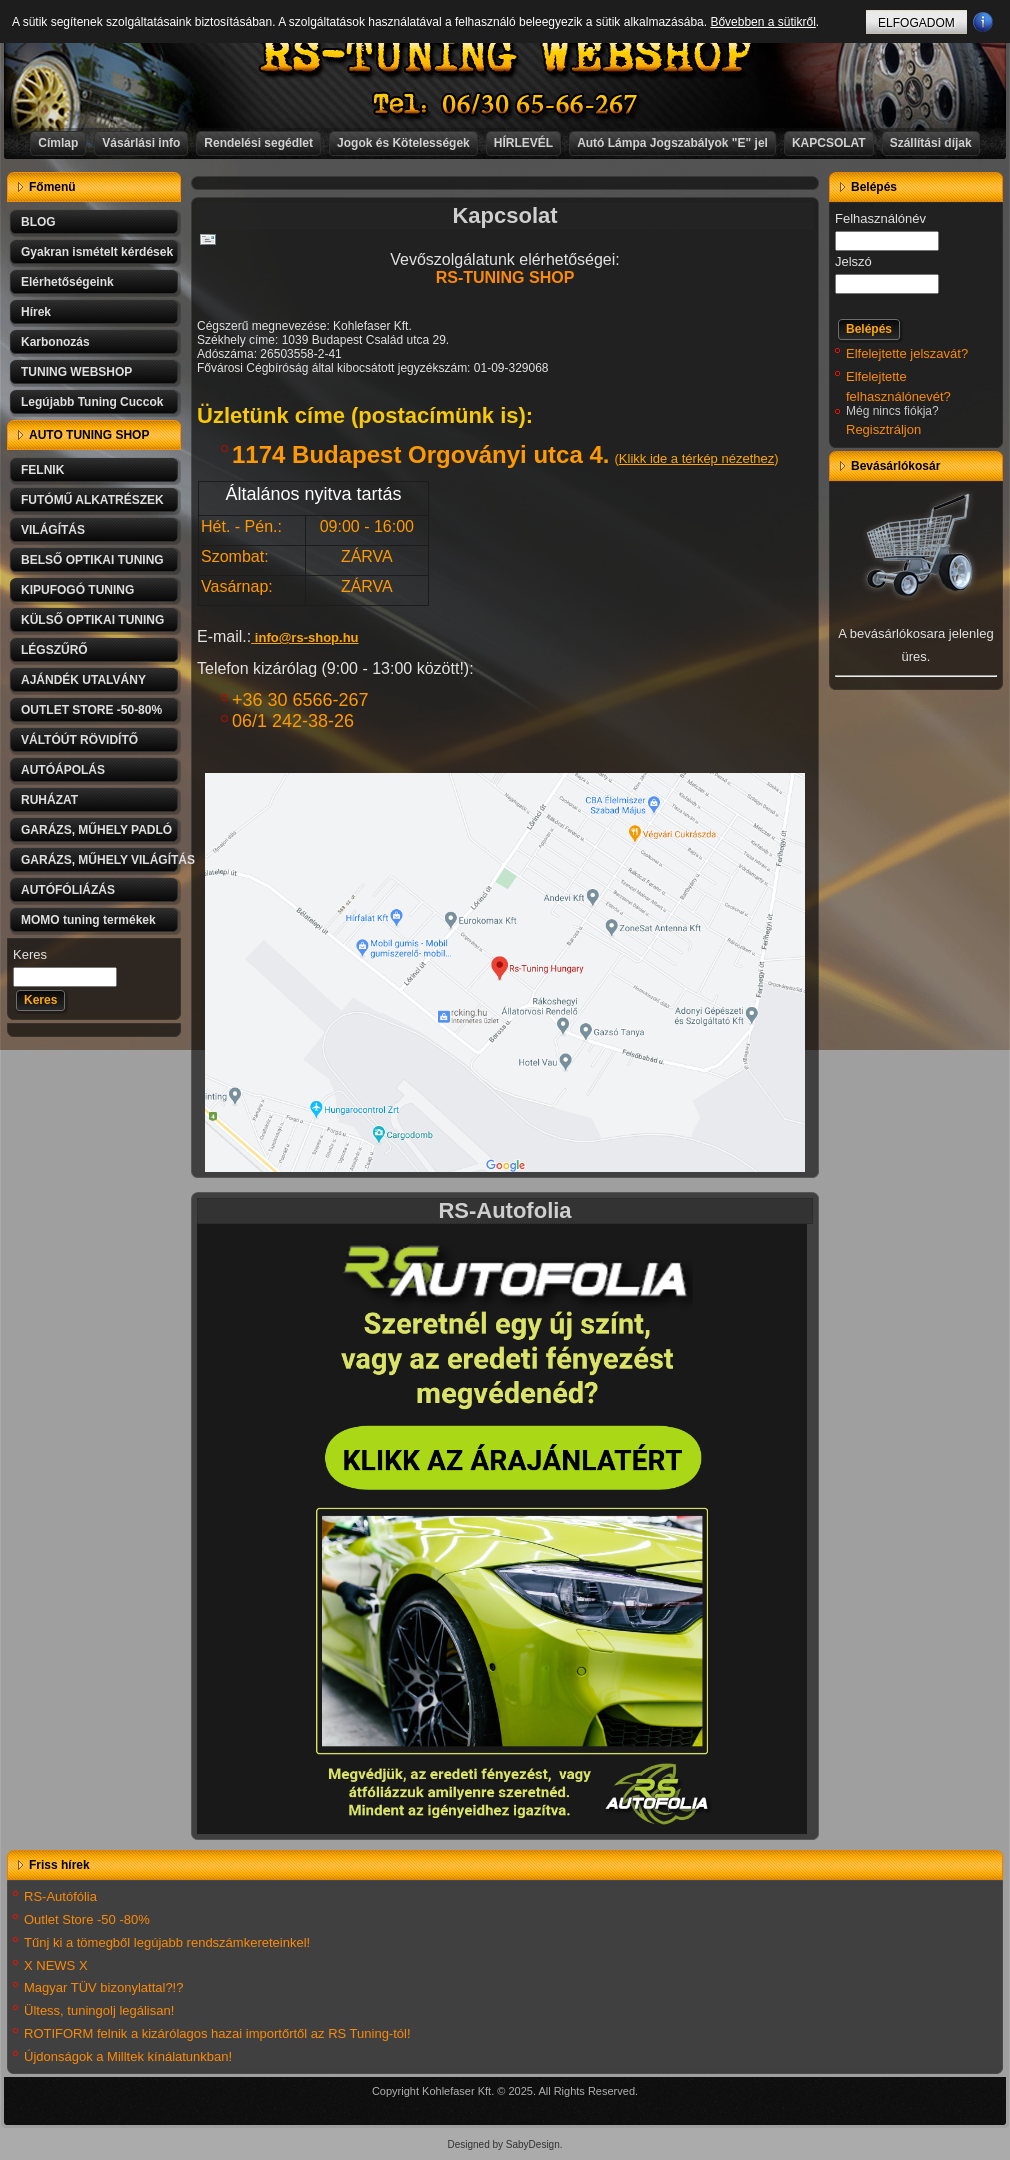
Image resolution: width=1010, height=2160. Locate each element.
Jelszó (853, 261)
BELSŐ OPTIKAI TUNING (92, 560)
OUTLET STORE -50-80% (91, 710)
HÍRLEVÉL (523, 143)
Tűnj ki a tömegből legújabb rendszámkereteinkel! (167, 1942)
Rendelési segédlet (258, 143)
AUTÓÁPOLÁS (63, 770)
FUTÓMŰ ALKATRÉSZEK (92, 500)
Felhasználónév (880, 218)
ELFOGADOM (916, 23)
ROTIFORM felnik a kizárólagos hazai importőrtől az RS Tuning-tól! (217, 2033)
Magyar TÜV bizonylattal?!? (103, 1987)
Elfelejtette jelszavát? (907, 353)
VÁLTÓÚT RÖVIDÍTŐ (79, 740)
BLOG (38, 222)
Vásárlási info (141, 143)
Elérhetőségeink (67, 282)
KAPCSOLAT (829, 143)
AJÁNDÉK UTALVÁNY (83, 680)
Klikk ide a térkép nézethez (696, 458)
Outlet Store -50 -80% (87, 1919)
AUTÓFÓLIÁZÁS (68, 890)
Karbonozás (55, 342)
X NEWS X (56, 1965)
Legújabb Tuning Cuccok (92, 402)
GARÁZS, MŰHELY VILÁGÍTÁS (101, 860)
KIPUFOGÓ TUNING (77, 590)
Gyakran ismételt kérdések (97, 252)
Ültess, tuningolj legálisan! (99, 2010)
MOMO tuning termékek (88, 920)
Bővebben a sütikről (762, 22)
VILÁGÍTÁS (53, 530)
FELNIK (42, 470)
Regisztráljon (883, 429)
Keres (30, 954)
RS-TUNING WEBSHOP (506, 55)
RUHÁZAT (49, 800)
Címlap (58, 143)
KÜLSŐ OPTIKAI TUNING (92, 620)
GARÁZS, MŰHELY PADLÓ (96, 830)
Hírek (36, 312)
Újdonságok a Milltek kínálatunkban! (128, 2056)
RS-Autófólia (60, 1896)
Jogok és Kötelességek (403, 143)
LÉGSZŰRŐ (54, 650)
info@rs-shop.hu (307, 637)
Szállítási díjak (931, 143)
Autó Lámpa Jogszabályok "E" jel (672, 143)
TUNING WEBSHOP (76, 372)
